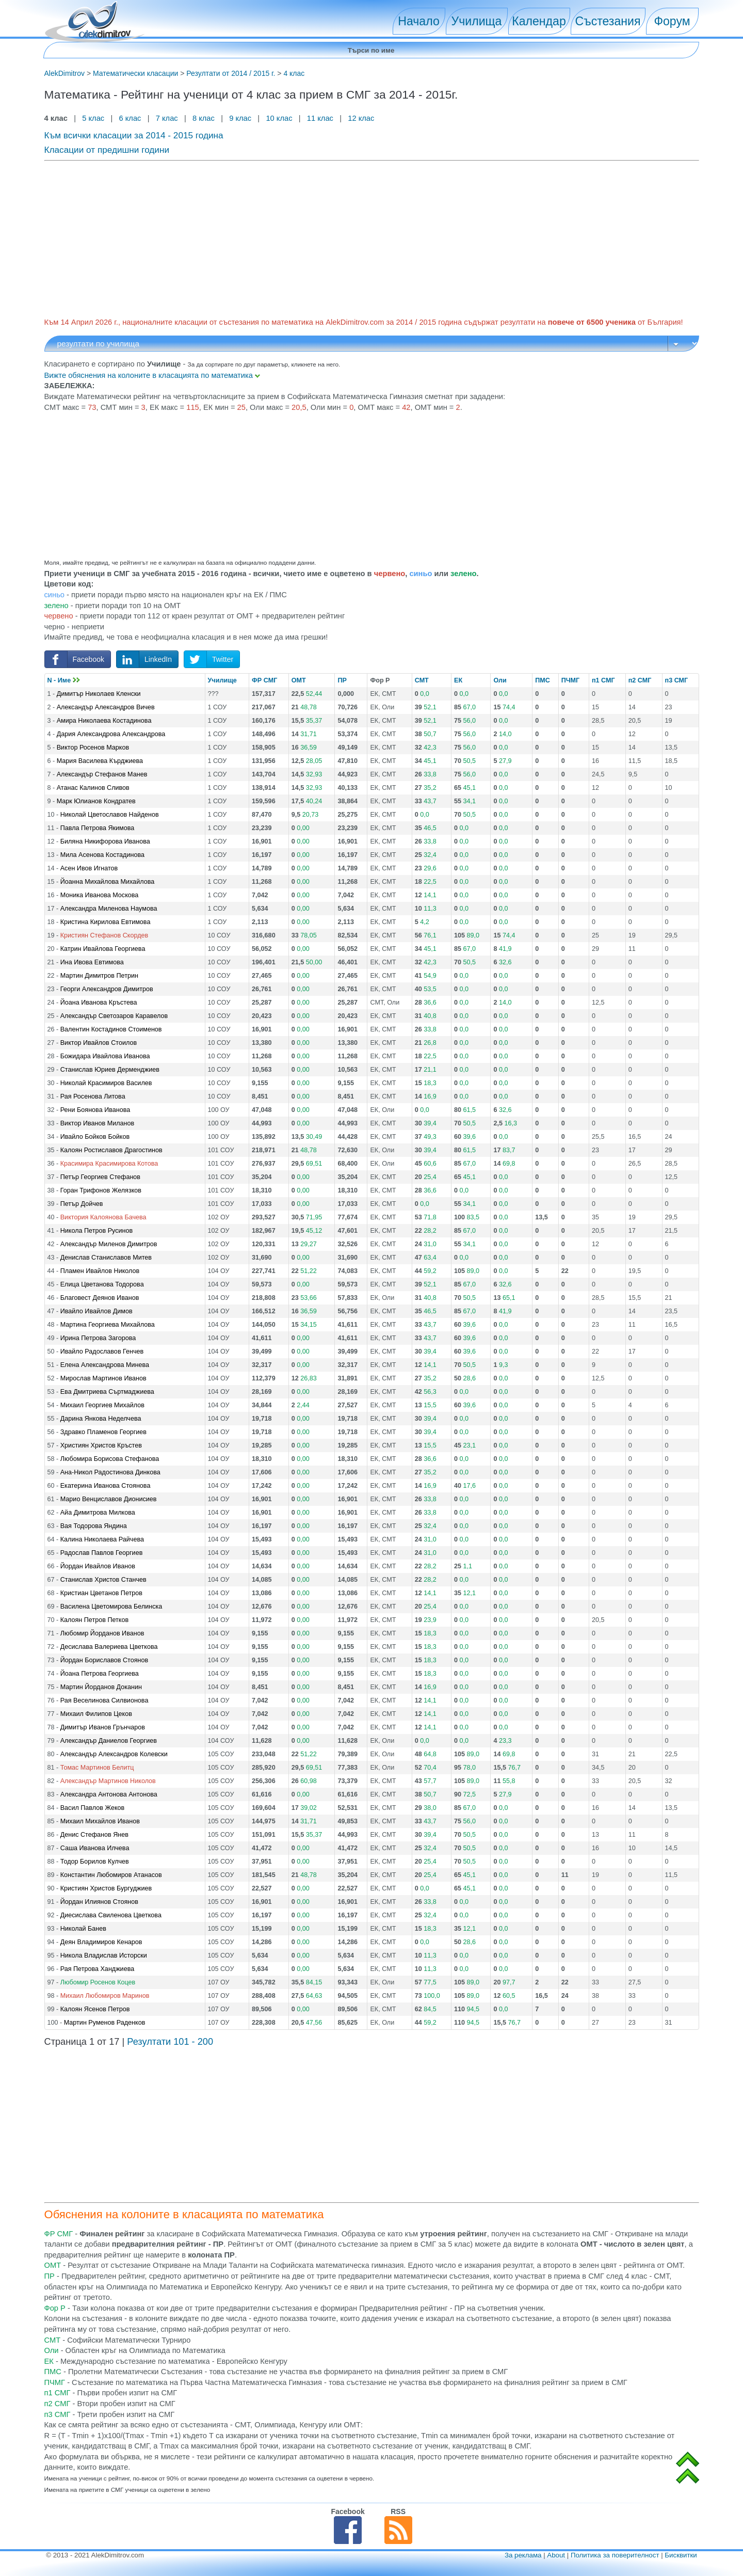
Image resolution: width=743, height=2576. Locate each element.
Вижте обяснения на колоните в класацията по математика (152, 375)
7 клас (167, 118)
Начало (418, 21)
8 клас (203, 118)
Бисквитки (681, 2555)
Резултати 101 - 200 (170, 2042)
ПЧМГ (570, 680)
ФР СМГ (264, 680)
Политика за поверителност (615, 2555)
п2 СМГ (640, 680)
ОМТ (299, 680)
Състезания (608, 21)
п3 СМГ (676, 680)
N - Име (63, 680)
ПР (341, 680)
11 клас (320, 118)
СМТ (422, 680)
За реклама (523, 2555)
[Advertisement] (354, 237)
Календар (539, 21)
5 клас (93, 118)
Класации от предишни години (107, 150)
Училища (476, 21)
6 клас (130, 118)
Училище (222, 680)
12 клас (362, 118)
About (556, 2555)
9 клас (240, 118)
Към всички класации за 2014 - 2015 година (133, 135)
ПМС (542, 680)
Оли (499, 680)
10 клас (279, 118)
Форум (672, 21)
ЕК (458, 680)
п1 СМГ (603, 680)
